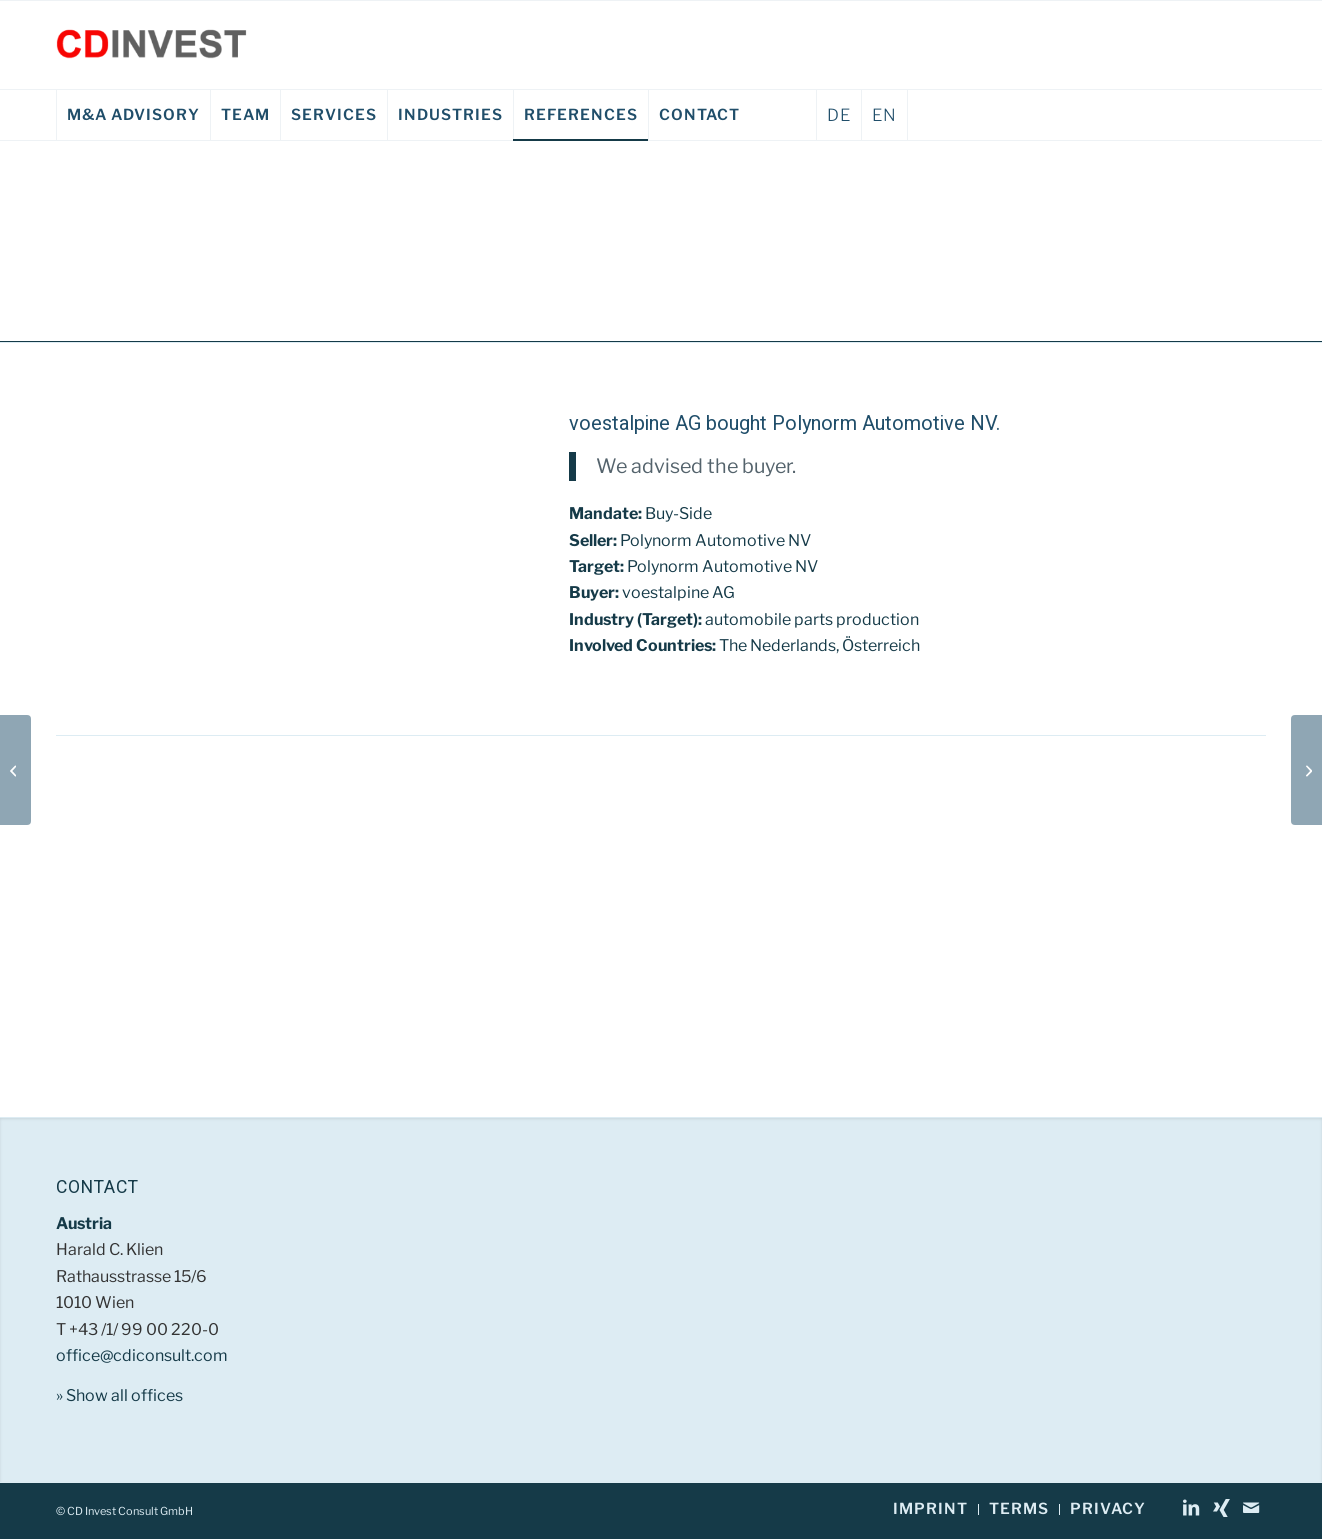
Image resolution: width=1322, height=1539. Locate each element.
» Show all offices (119, 1395)
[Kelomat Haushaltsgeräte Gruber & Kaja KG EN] (1306, 770)
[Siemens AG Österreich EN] (15, 770)
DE (839, 115)
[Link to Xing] (1221, 1508)
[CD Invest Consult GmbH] (151, 45)
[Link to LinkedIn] (1191, 1508)
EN (884, 115)
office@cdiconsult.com (142, 1355)
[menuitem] (133, 115)
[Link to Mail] (1251, 1508)
